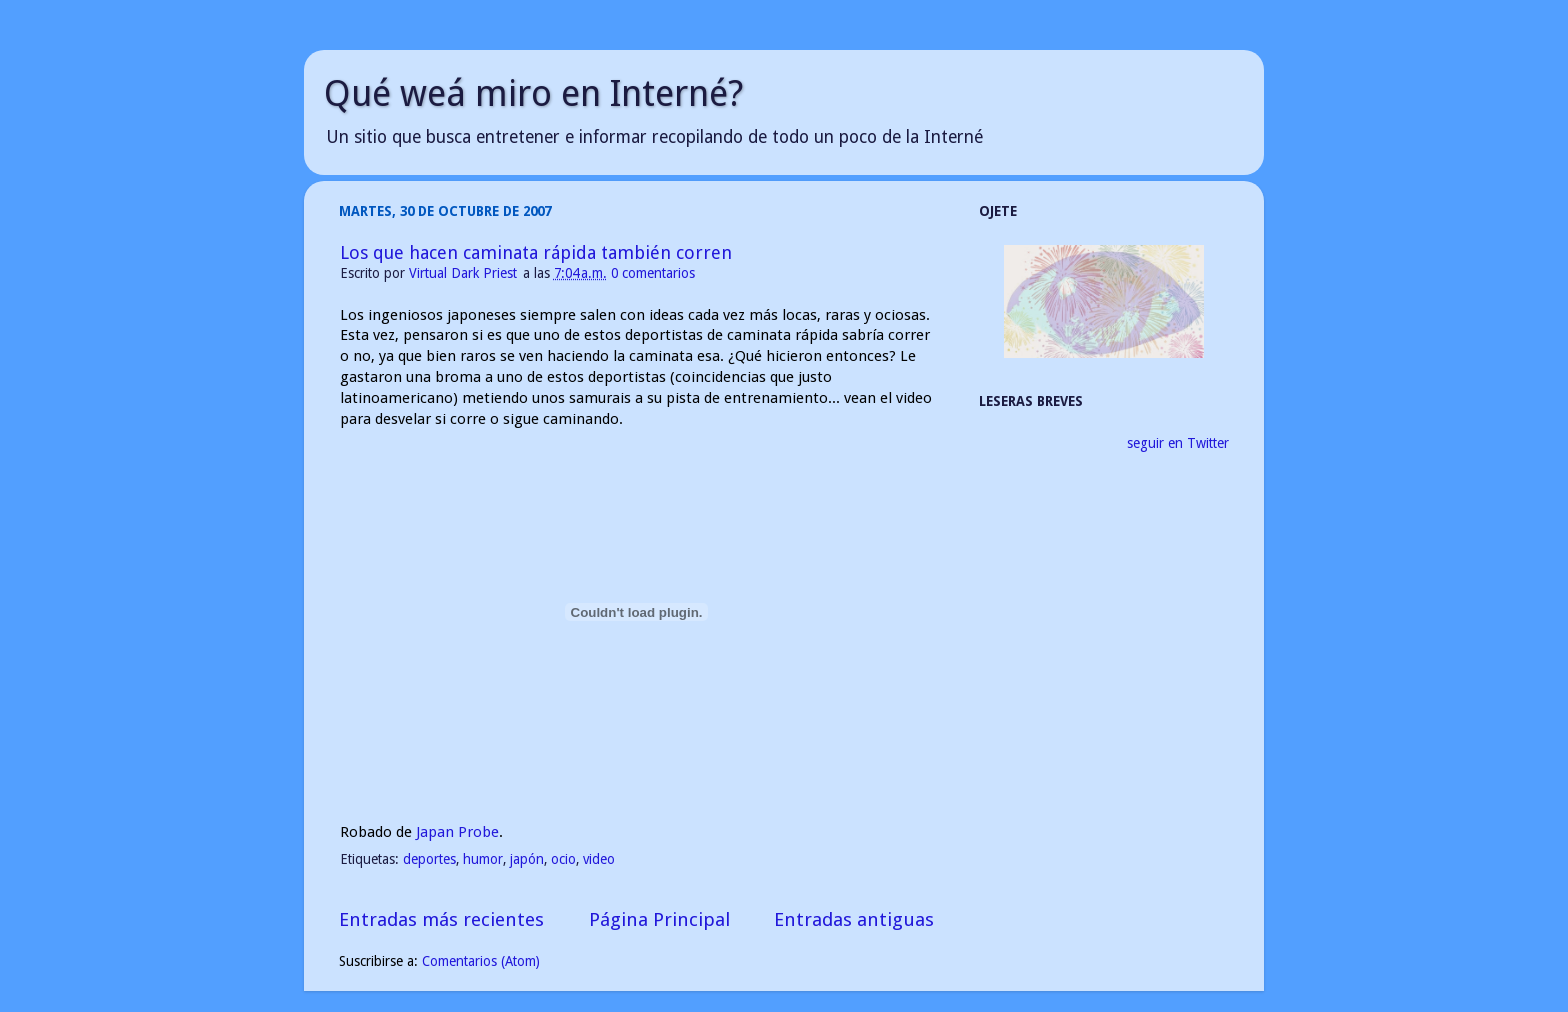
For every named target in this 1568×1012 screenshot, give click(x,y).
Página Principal (659, 919)
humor (483, 859)
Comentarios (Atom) (481, 961)
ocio (563, 859)
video (599, 859)
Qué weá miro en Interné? (533, 93)
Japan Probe (457, 832)
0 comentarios (653, 273)
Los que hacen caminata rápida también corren (536, 252)
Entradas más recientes (441, 919)
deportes (429, 859)
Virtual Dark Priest (465, 273)
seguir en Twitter (1178, 443)
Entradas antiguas (854, 919)
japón (527, 859)
